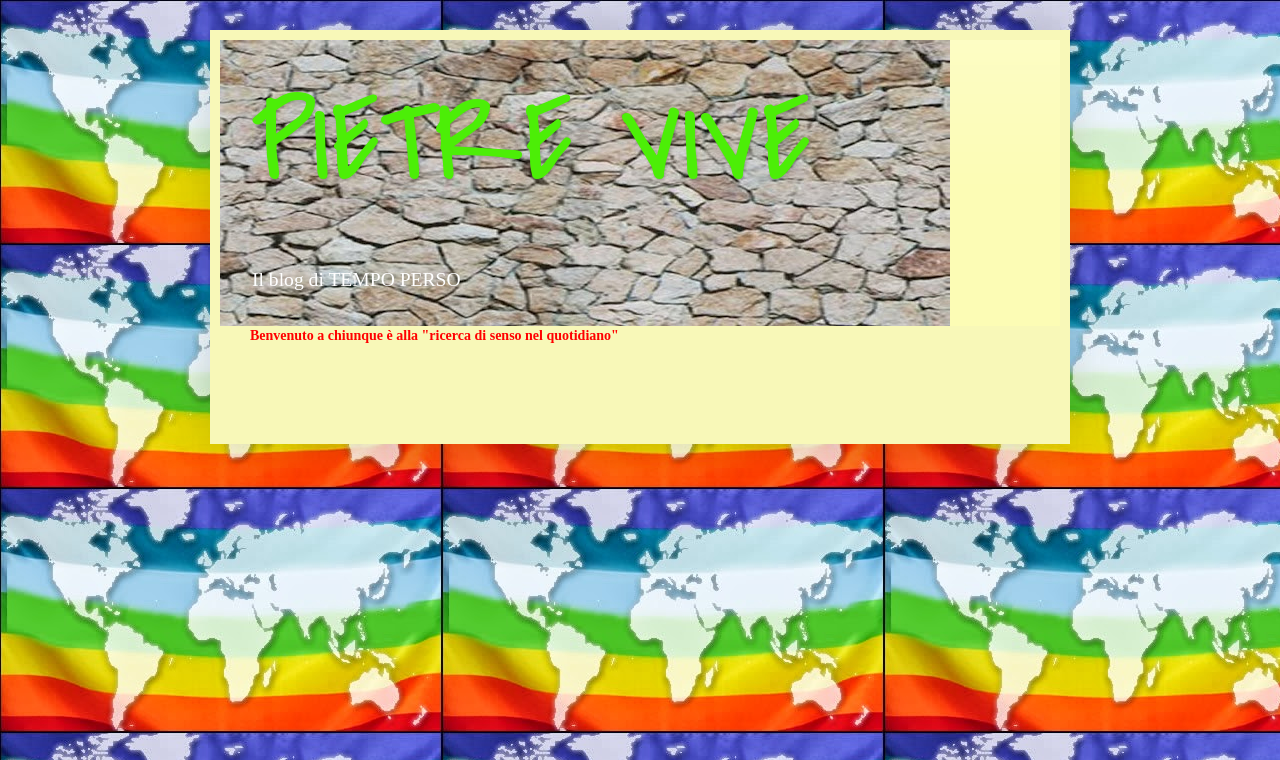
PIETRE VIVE (530, 143)
